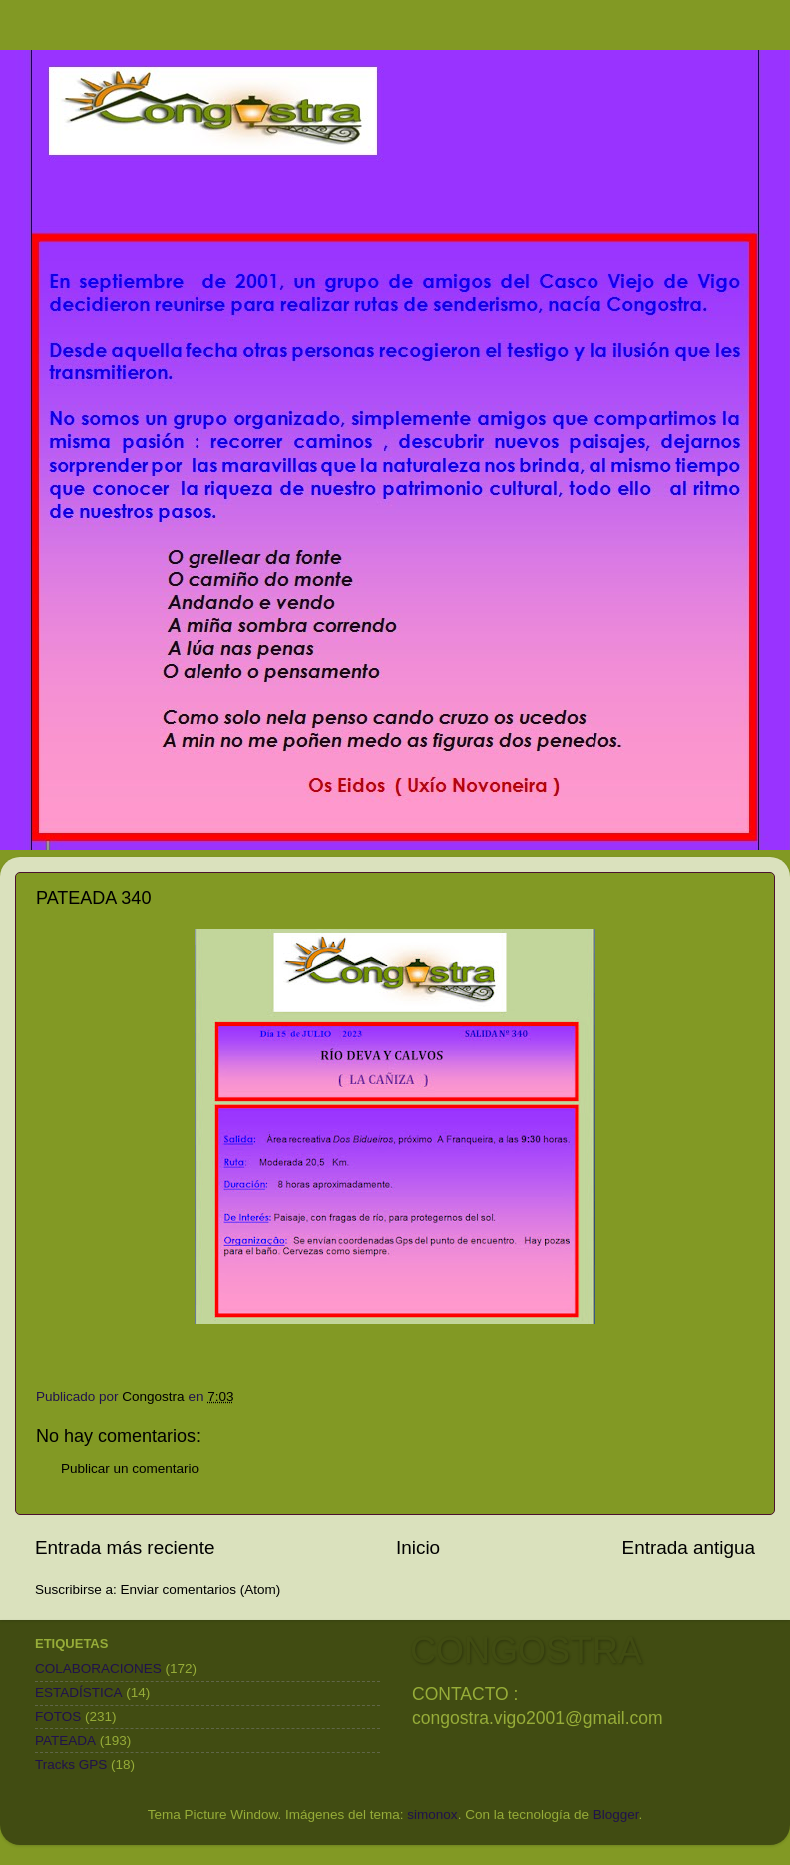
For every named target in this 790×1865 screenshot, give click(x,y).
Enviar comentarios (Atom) (201, 1589)
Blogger (616, 1814)
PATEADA (65, 1740)
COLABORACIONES (98, 1668)
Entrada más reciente (125, 1547)
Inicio (418, 1547)
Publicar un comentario (130, 1468)
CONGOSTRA (526, 1650)
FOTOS (58, 1716)
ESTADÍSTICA (79, 1692)
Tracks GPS (71, 1764)
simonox (432, 1814)
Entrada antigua (688, 1547)
